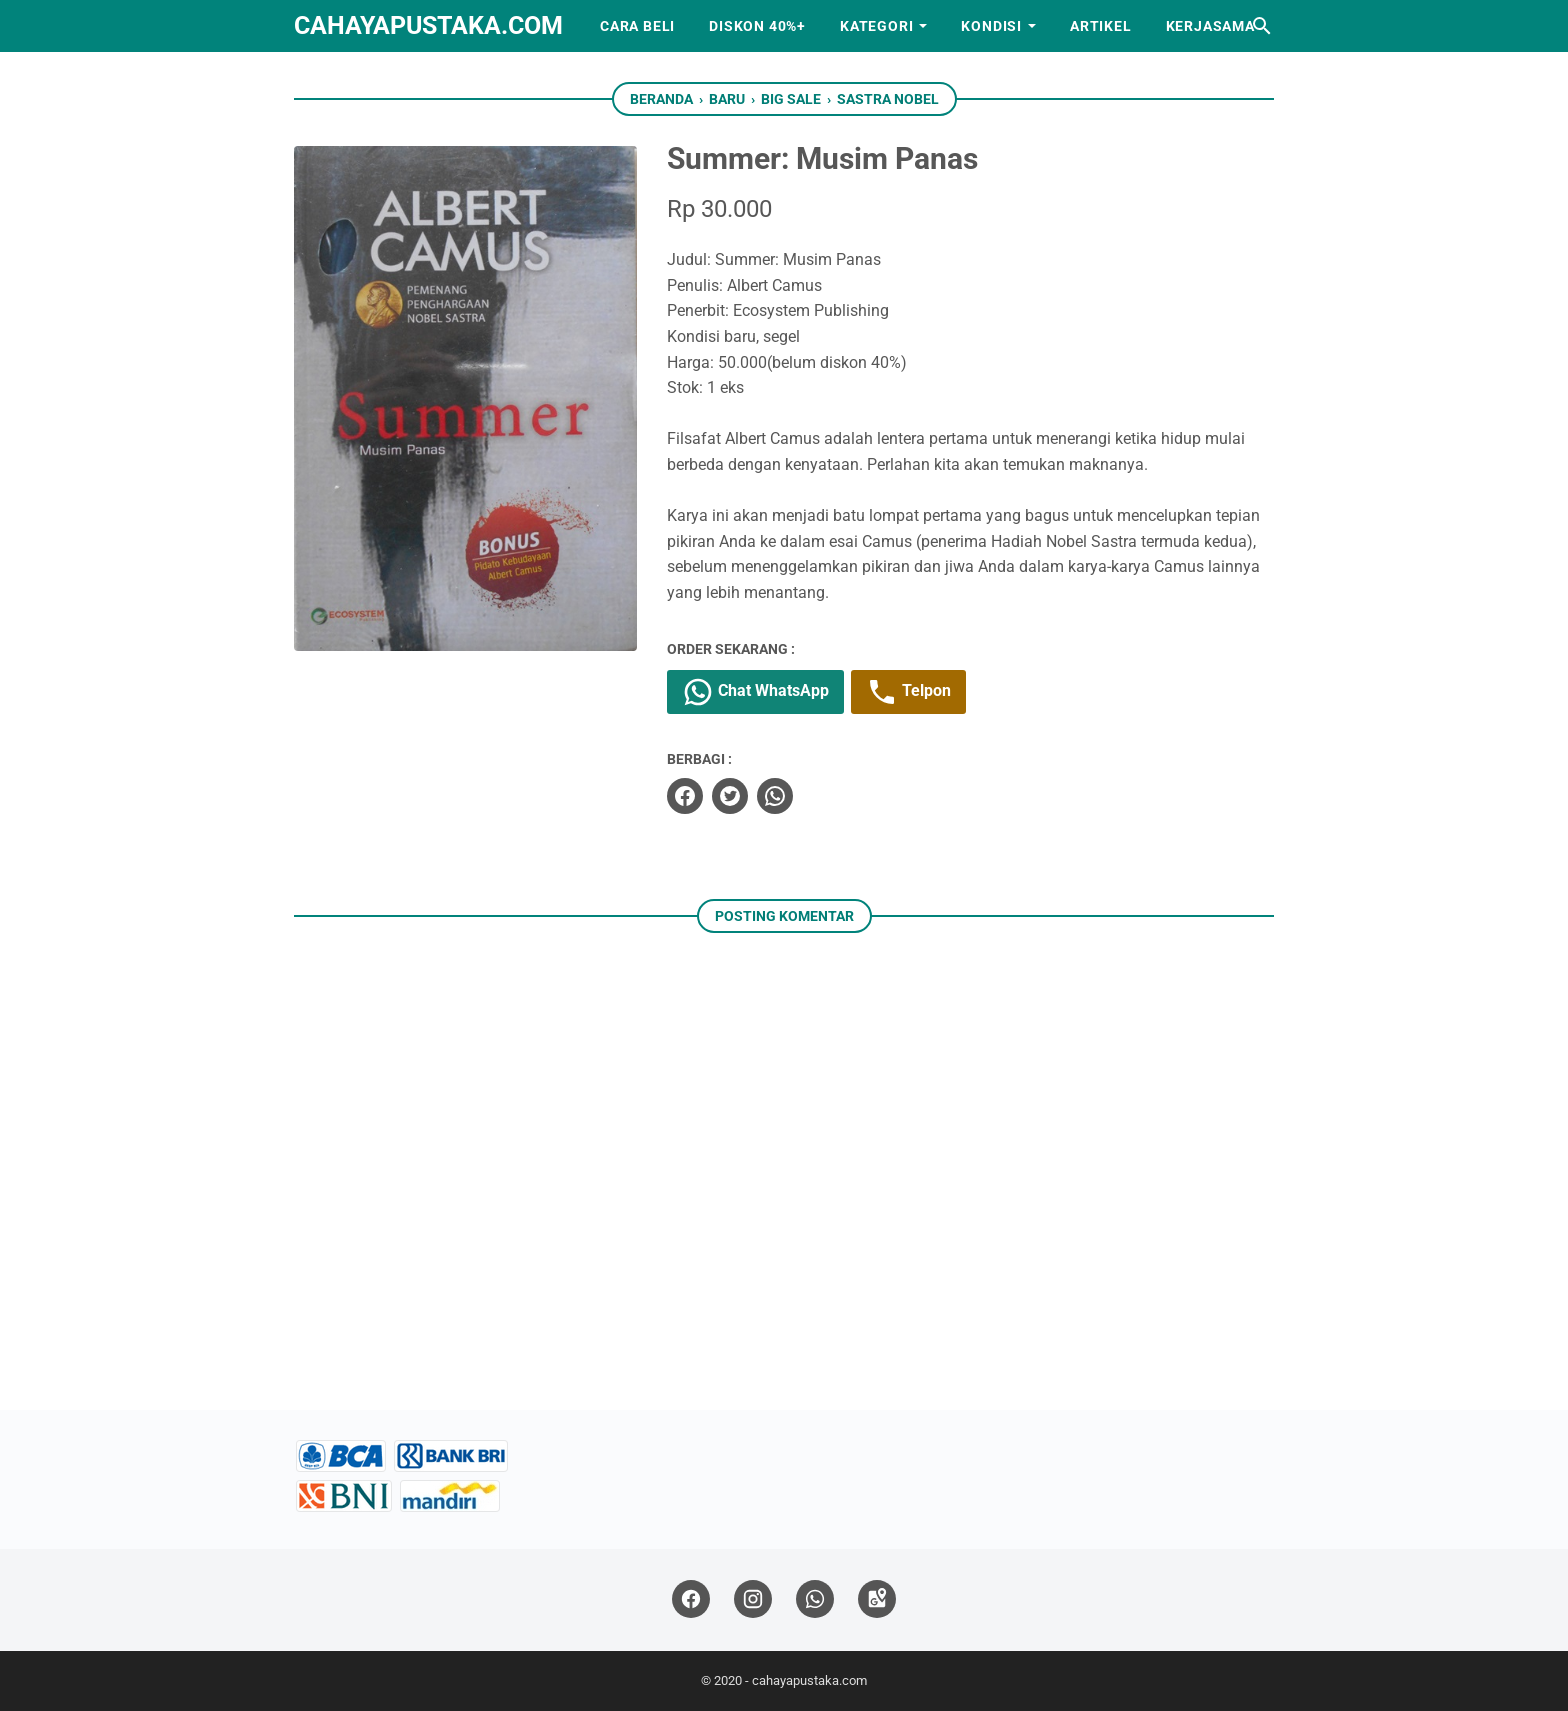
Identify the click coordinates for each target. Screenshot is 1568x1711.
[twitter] (730, 796)
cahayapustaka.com (428, 25)
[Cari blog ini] (1262, 26)
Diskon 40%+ (757, 26)
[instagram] (753, 1599)
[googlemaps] (877, 1599)
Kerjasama (1210, 26)
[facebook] (685, 796)
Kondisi (991, 26)
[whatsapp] (775, 796)
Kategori (876, 26)
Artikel (1101, 26)
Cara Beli (637, 26)
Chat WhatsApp (755, 692)
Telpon (908, 692)
